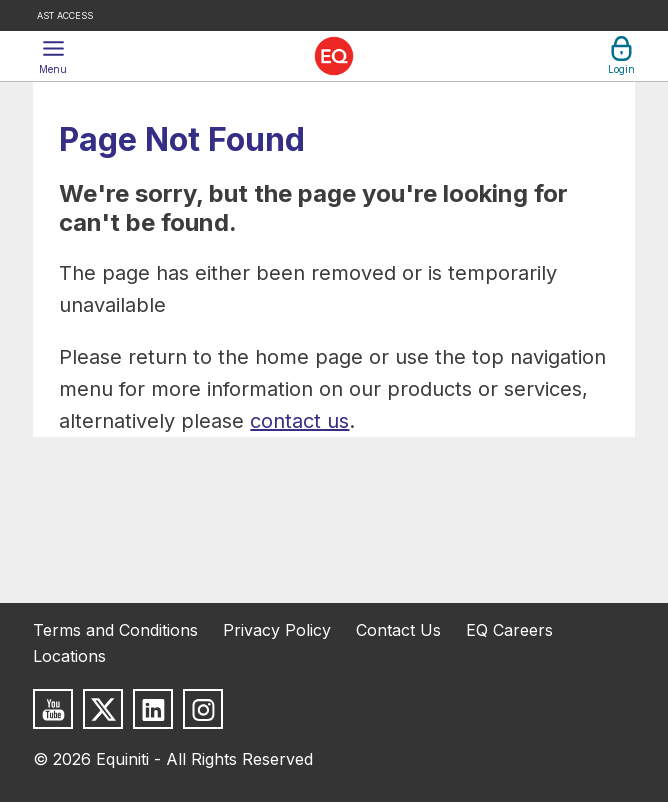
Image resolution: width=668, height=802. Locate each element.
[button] (53, 56)
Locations (69, 656)
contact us (299, 421)
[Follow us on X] (103, 709)
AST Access (65, 15)
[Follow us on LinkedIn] (153, 709)
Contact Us (398, 630)
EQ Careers (509, 630)
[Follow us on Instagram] (203, 709)
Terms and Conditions (115, 630)
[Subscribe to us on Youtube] (53, 709)
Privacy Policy (277, 630)
